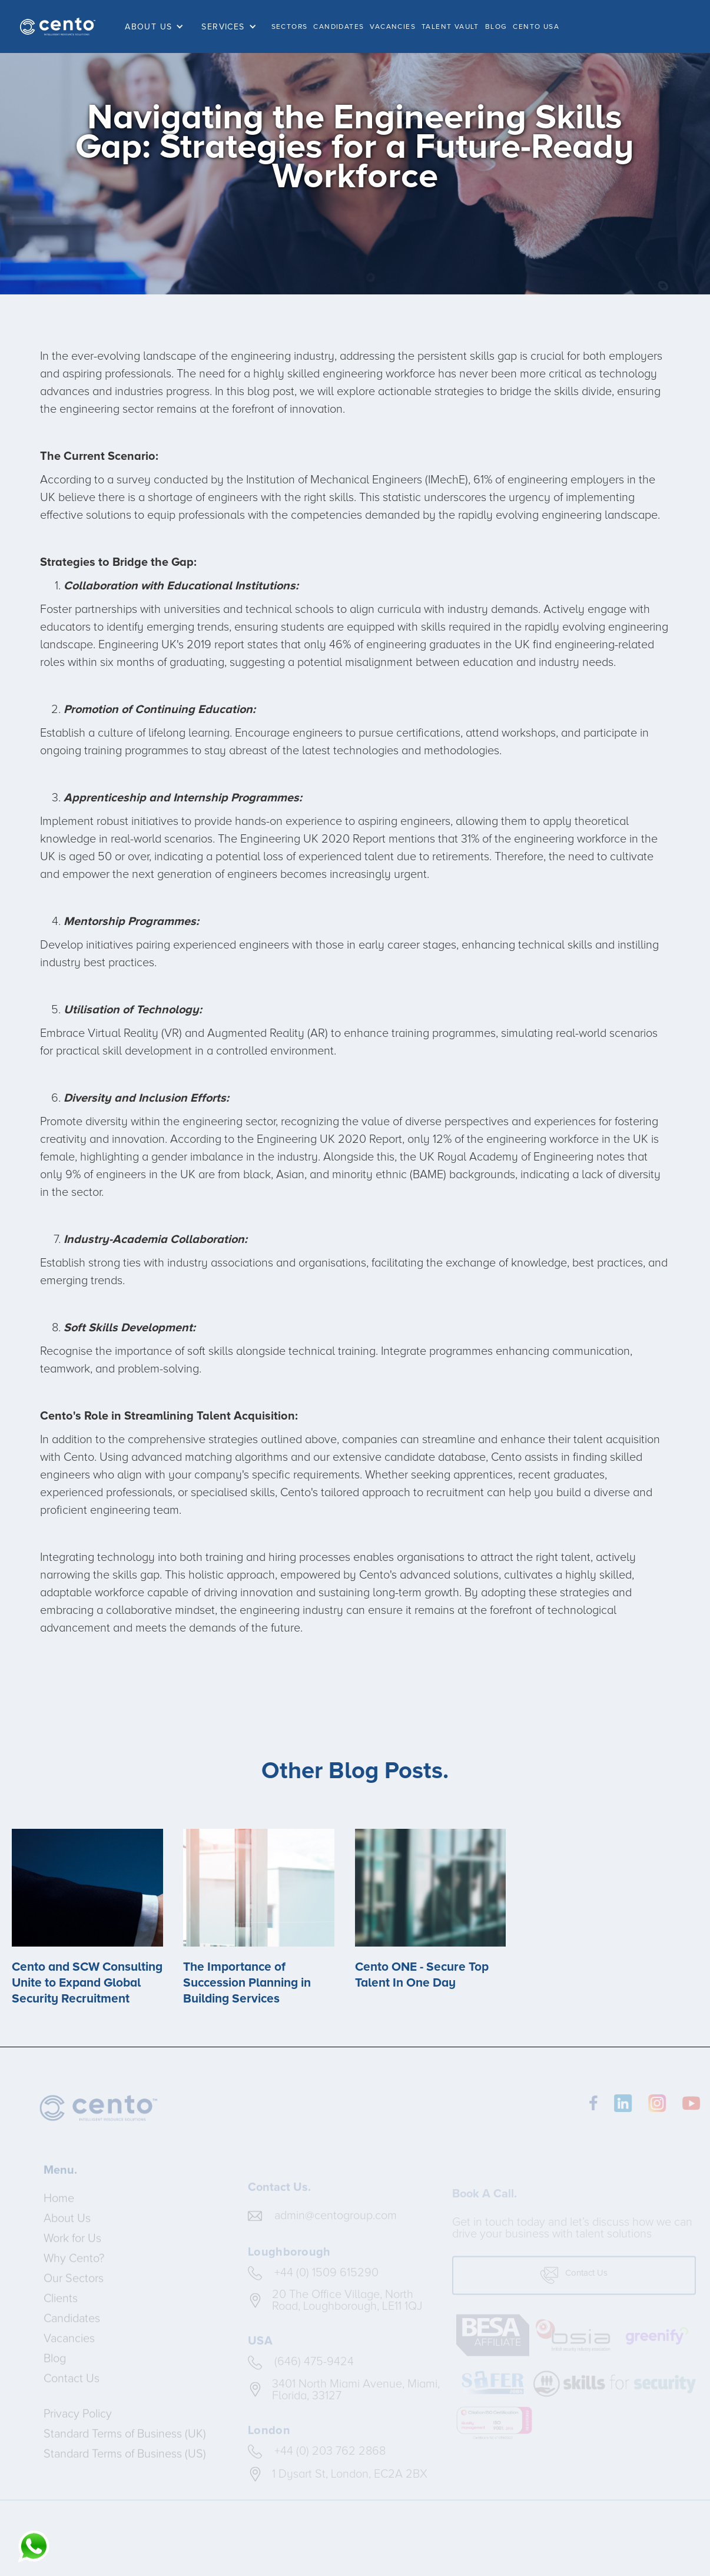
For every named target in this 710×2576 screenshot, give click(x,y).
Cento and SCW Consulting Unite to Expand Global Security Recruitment (87, 1983)
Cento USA (536, 26)
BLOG (496, 26)
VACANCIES (393, 26)
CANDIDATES (338, 26)
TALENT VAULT (450, 26)
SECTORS (289, 26)
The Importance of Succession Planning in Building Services (247, 1983)
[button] (157, 27)
